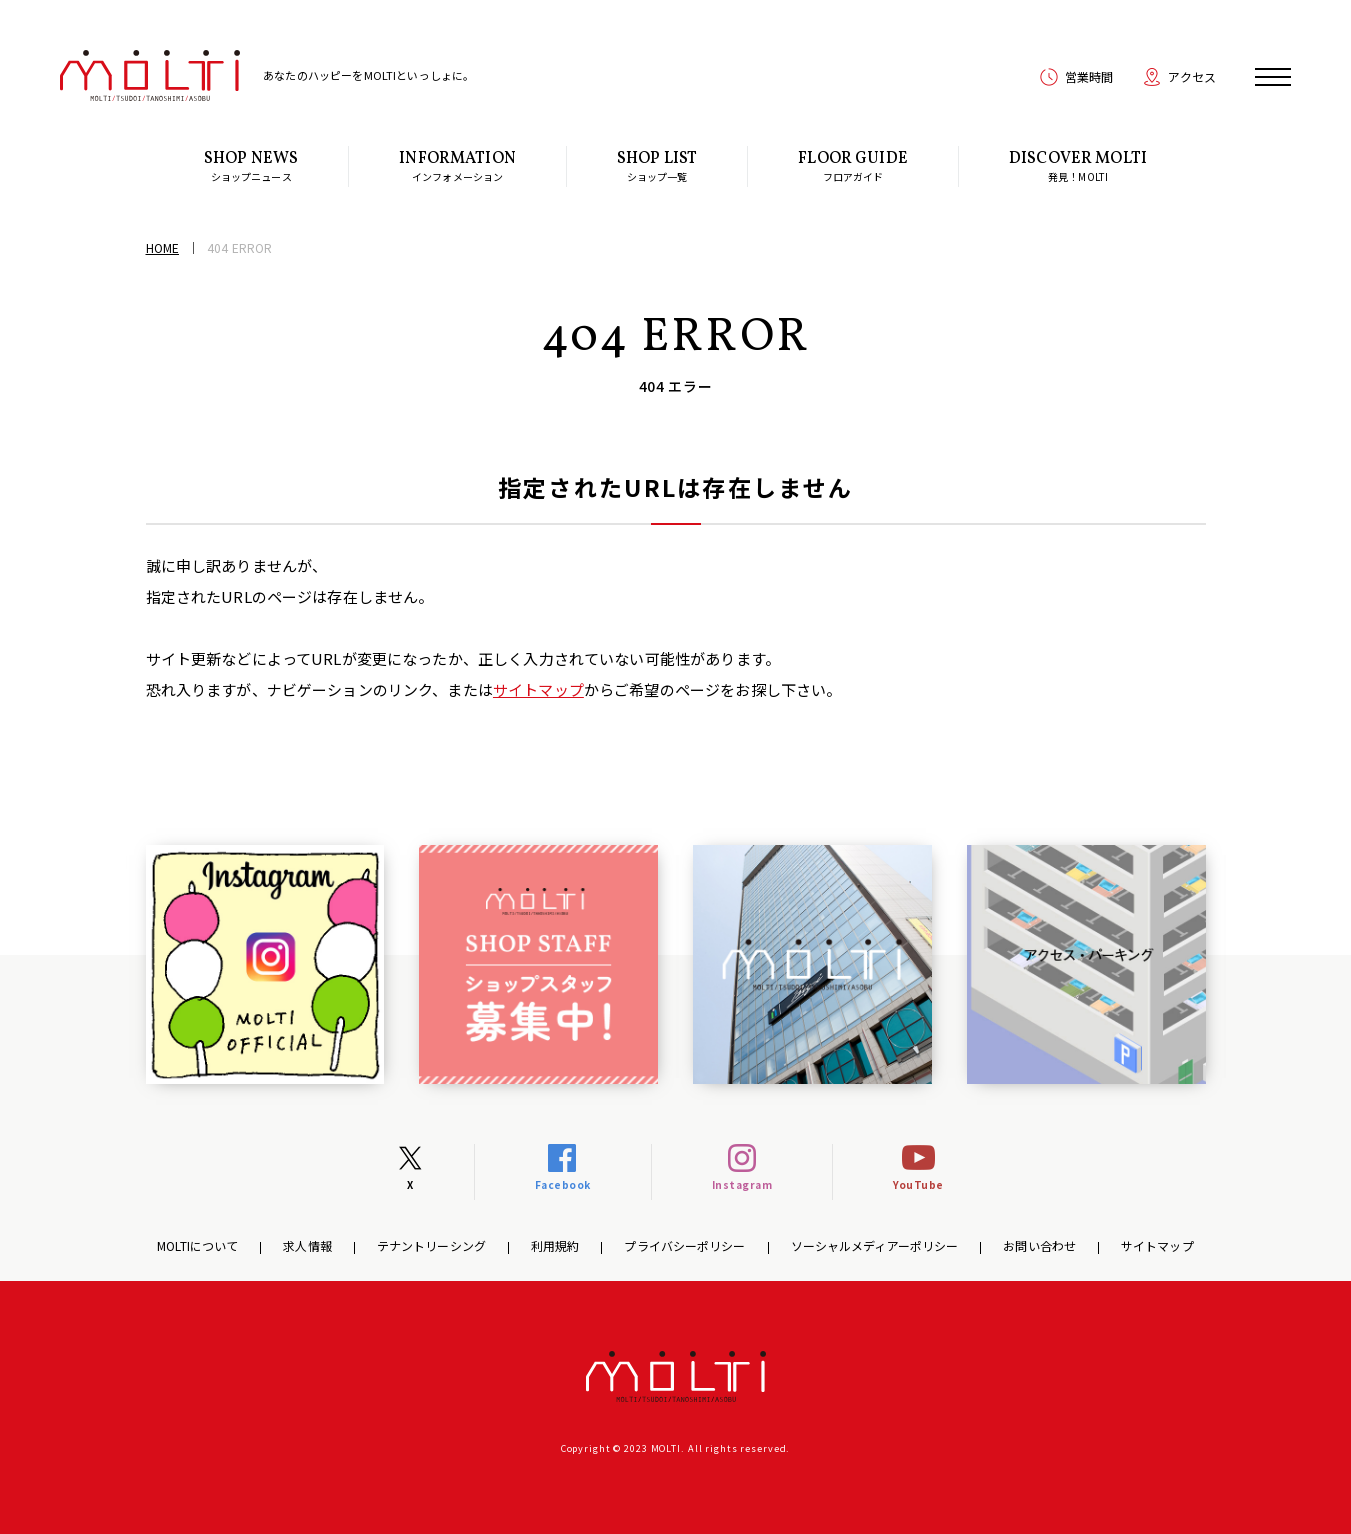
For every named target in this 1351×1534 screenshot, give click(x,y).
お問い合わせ (1039, 1245)
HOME (162, 247)
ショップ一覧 (657, 166)
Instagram (742, 1184)
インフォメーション (457, 166)
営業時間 (1089, 76)
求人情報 (307, 1245)
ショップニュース (251, 166)
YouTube (918, 1184)
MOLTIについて (197, 1245)
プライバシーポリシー (684, 1245)
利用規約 (555, 1245)
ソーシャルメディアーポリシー (875, 1245)
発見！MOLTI (1078, 166)
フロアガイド (853, 166)
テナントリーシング (431, 1245)
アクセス (1192, 76)
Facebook (563, 1184)
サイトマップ (538, 689)
